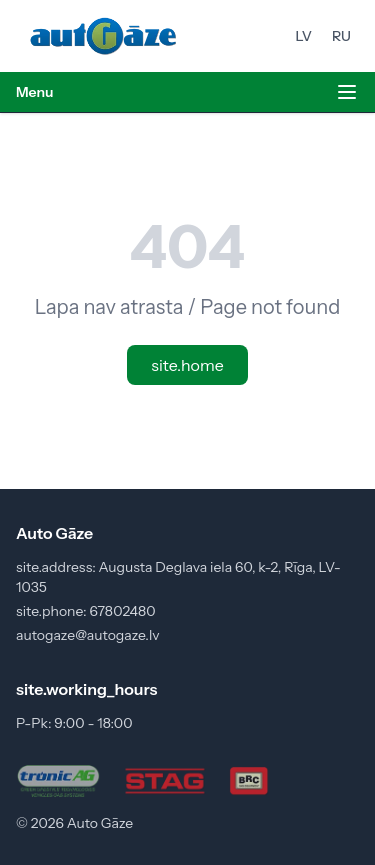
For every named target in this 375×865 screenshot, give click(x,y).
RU (341, 36)
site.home (187, 365)
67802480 (122, 611)
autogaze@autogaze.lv (88, 635)
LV (303, 36)
